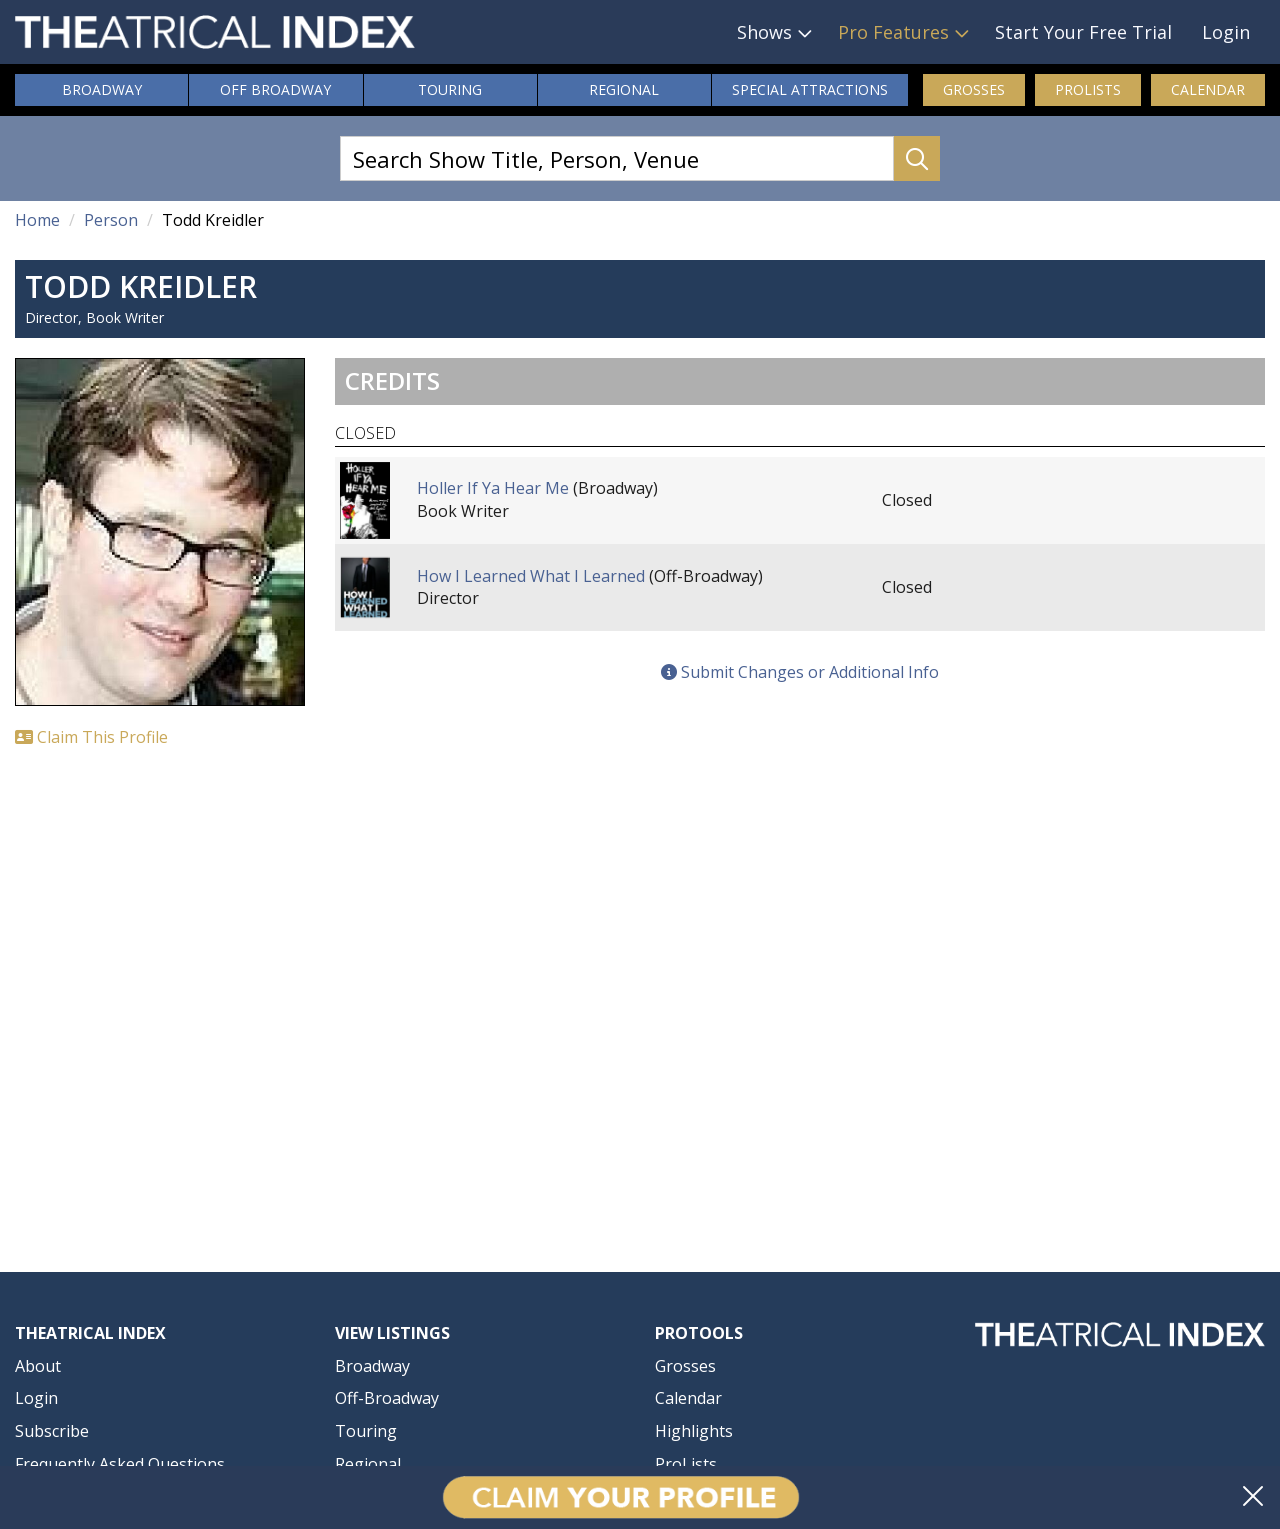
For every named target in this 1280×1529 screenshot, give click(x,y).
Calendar (1208, 89)
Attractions (810, 90)
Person (111, 220)
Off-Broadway (387, 1398)
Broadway (102, 89)
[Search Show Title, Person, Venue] (617, 158)
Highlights (694, 1431)
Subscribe (52, 1431)
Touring (450, 89)
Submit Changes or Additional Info (800, 672)
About (38, 1366)
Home (37, 220)
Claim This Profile (91, 737)
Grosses (974, 89)
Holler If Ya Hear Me (493, 488)
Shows (764, 32)
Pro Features (893, 32)
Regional (624, 89)
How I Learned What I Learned (531, 576)
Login (1226, 32)
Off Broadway (275, 89)
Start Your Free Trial (1083, 32)
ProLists (1088, 89)
